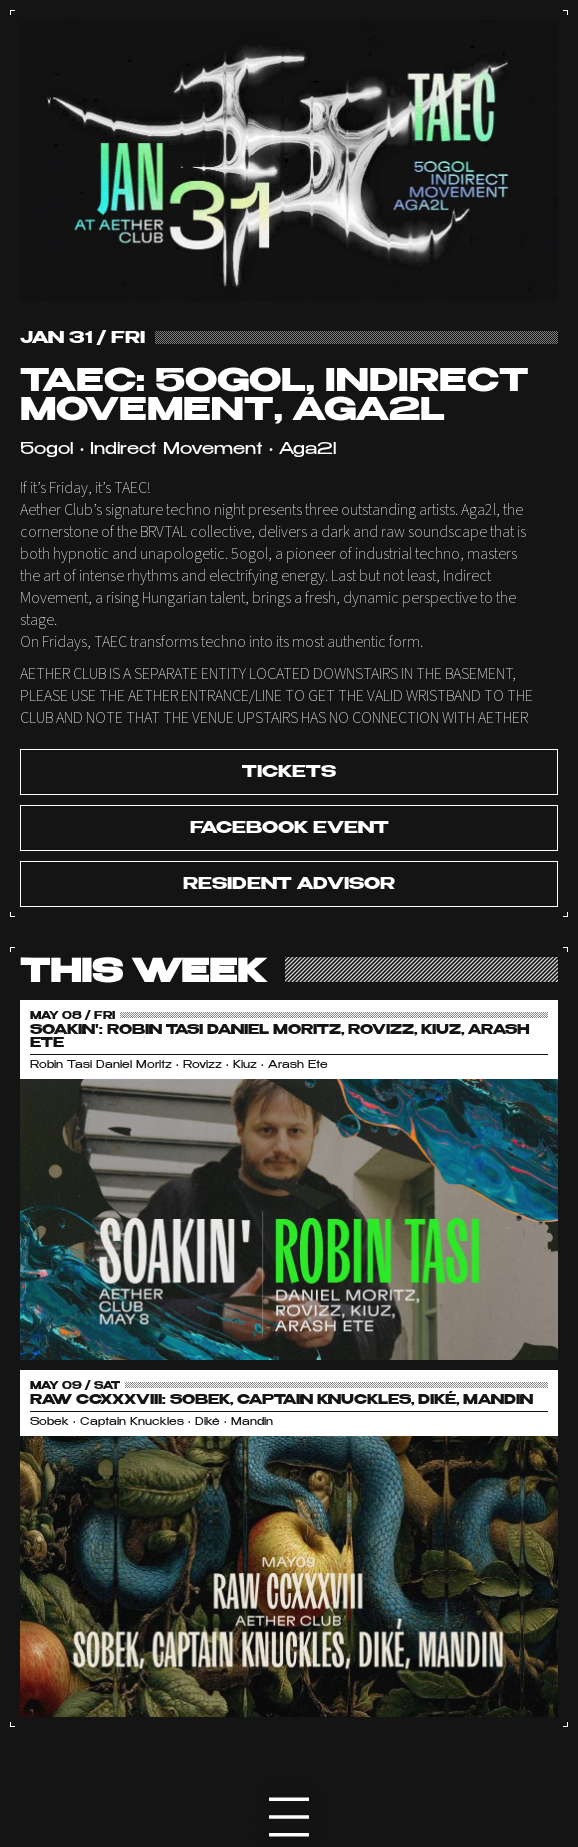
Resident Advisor (289, 885)
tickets (289, 773)
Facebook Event (289, 829)
